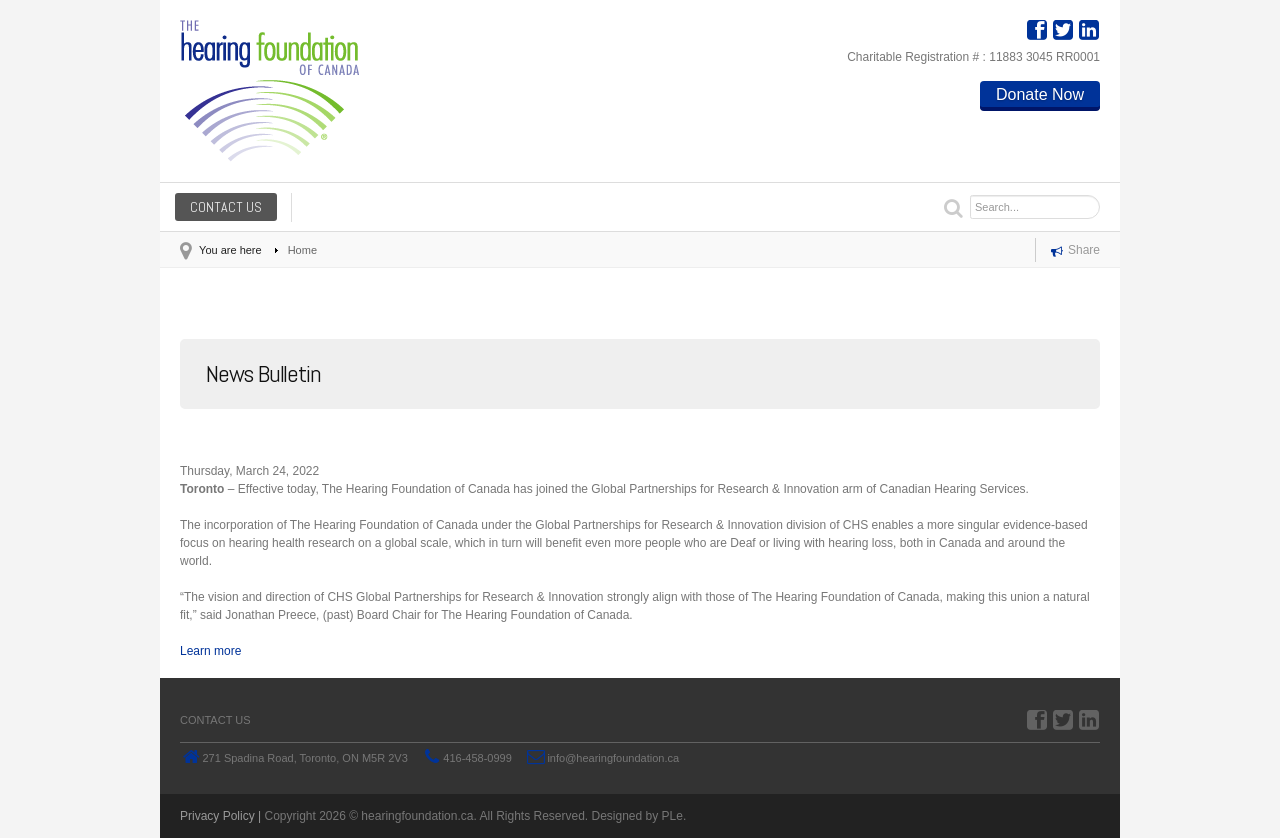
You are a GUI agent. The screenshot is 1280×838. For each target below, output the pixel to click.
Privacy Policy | (220, 816)
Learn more (210, 651)
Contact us (226, 207)
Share (1075, 251)
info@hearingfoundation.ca (613, 758)
